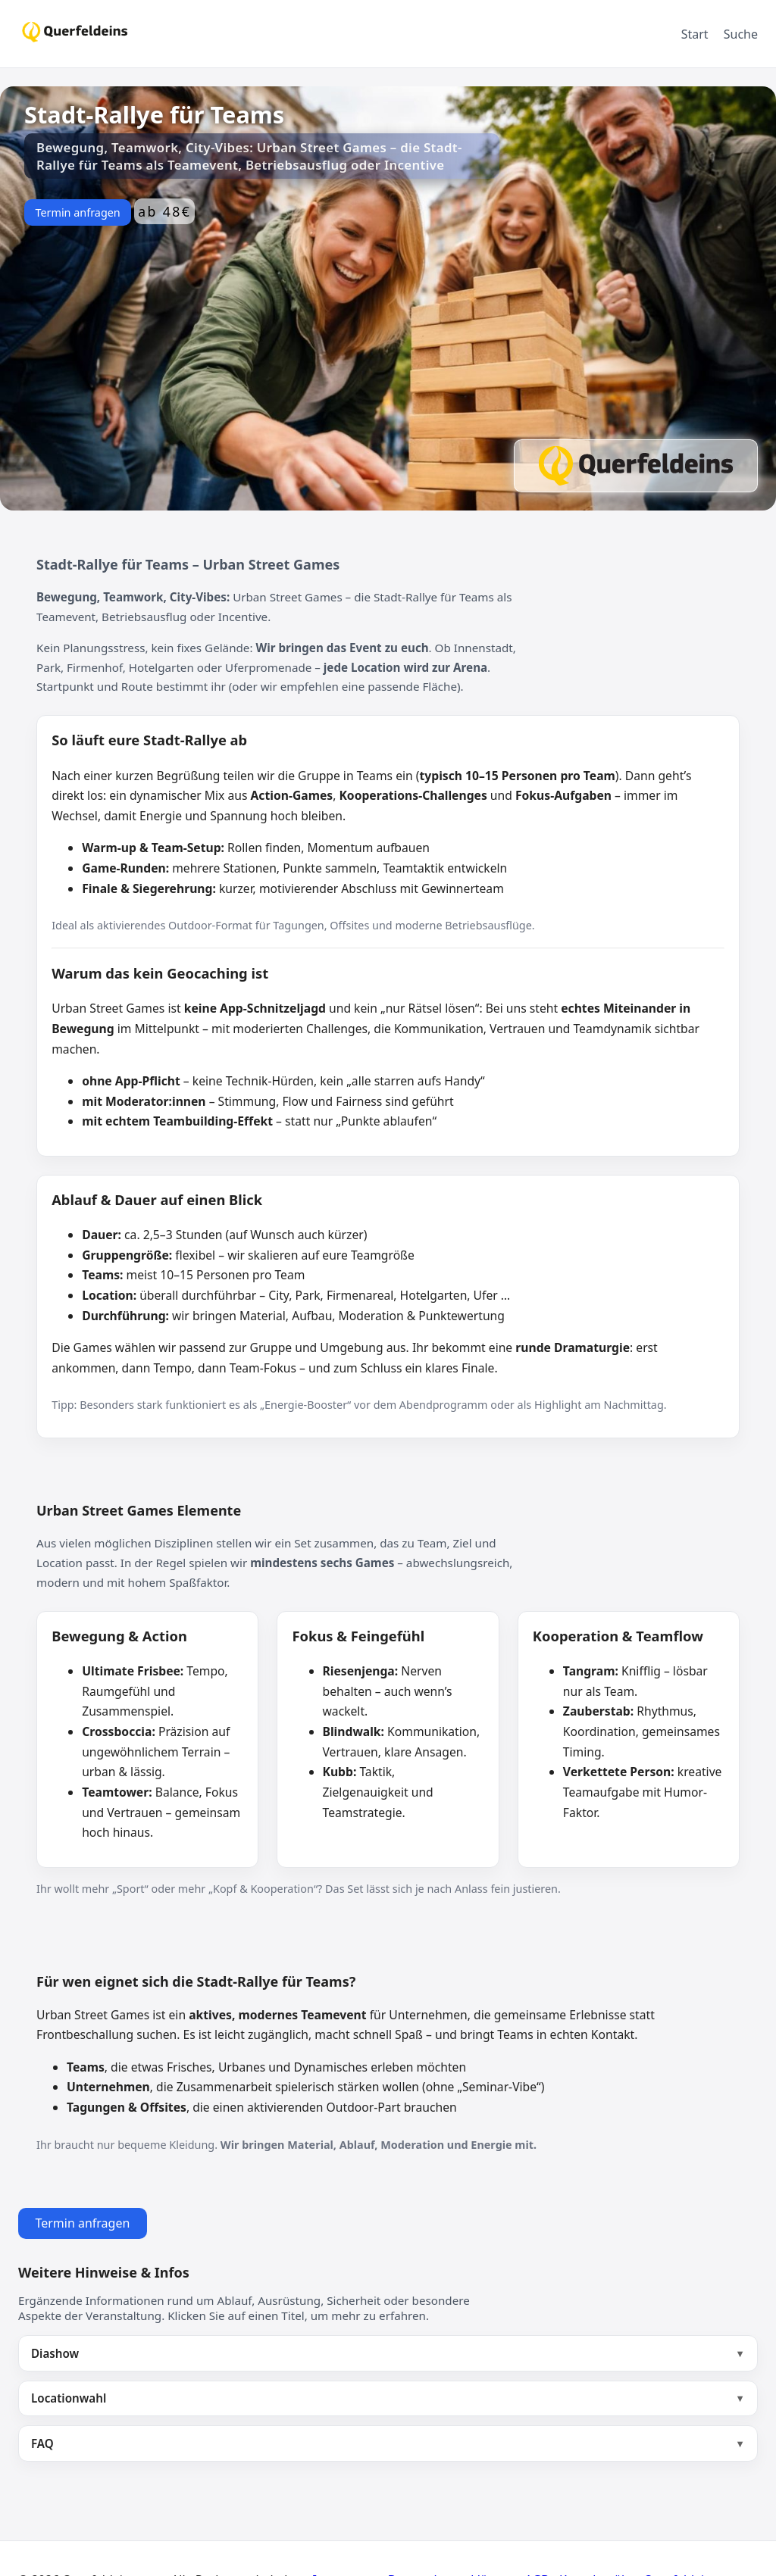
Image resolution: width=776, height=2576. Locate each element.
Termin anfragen (77, 212)
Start (695, 34)
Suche (741, 34)
